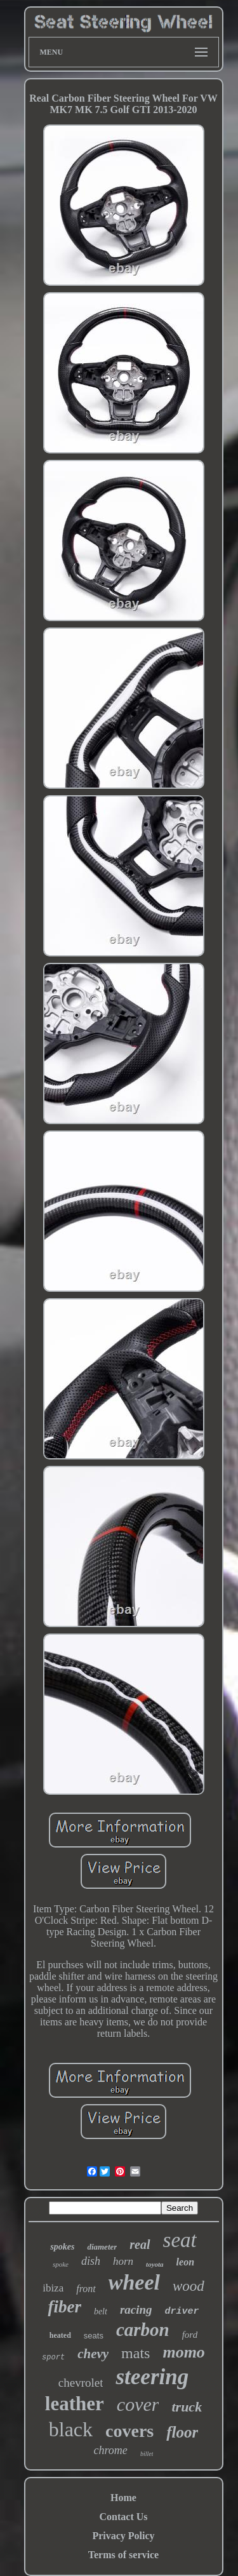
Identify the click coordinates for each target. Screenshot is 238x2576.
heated (60, 2335)
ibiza (53, 2288)
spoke (61, 2264)
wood (188, 2286)
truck (186, 2407)
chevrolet (80, 2382)
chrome (111, 2450)
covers (129, 2431)
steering (152, 2377)
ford (189, 2335)
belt (100, 2311)
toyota (155, 2264)
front (86, 2288)
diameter (102, 2246)
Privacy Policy (123, 2535)
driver (182, 2311)
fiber (64, 2306)
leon (185, 2262)
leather (74, 2403)
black (71, 2429)
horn (123, 2261)
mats (135, 2353)
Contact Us (124, 2516)
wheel (134, 2282)
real (139, 2244)
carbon (142, 2329)
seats (93, 2335)
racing (136, 2309)
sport (53, 2357)
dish (90, 2261)
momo (183, 2352)
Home (123, 2497)
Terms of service (123, 2554)
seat (180, 2240)
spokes (62, 2246)
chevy (93, 2353)
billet (147, 2453)
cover (138, 2404)
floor (182, 2432)
